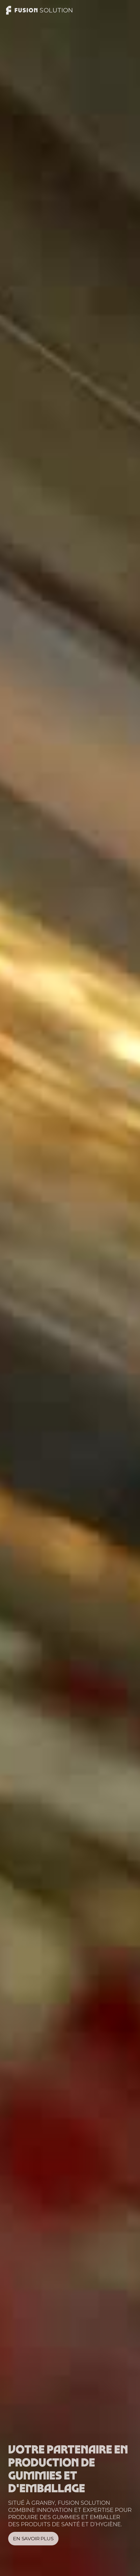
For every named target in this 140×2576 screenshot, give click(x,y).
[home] (39, 10)
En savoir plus (33, 2540)
